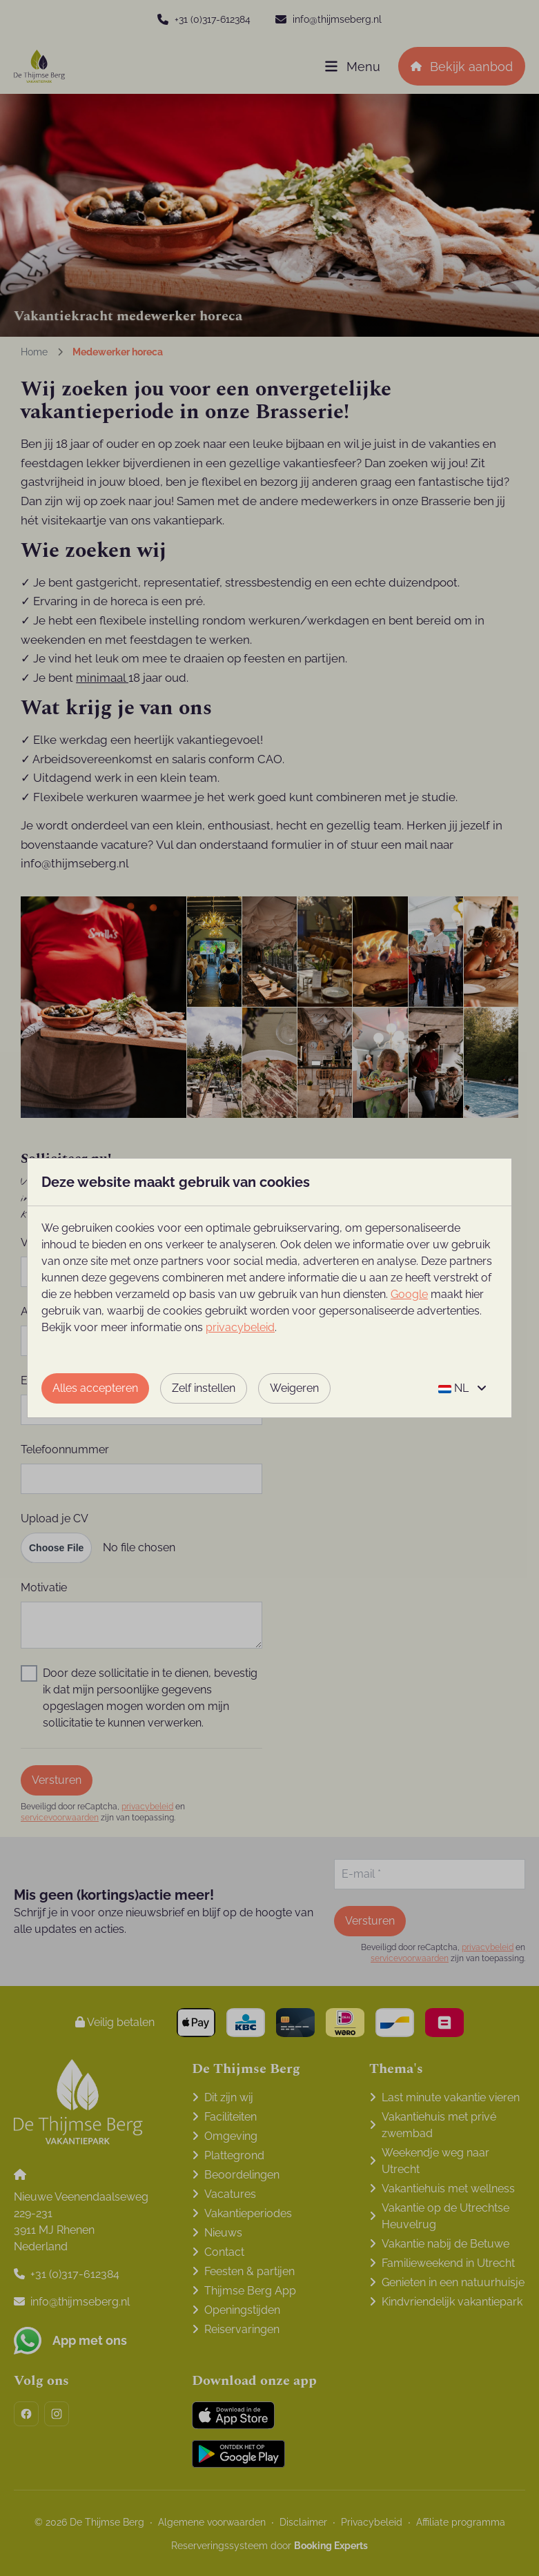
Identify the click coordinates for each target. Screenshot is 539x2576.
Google (409, 1294)
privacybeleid (240, 1327)
